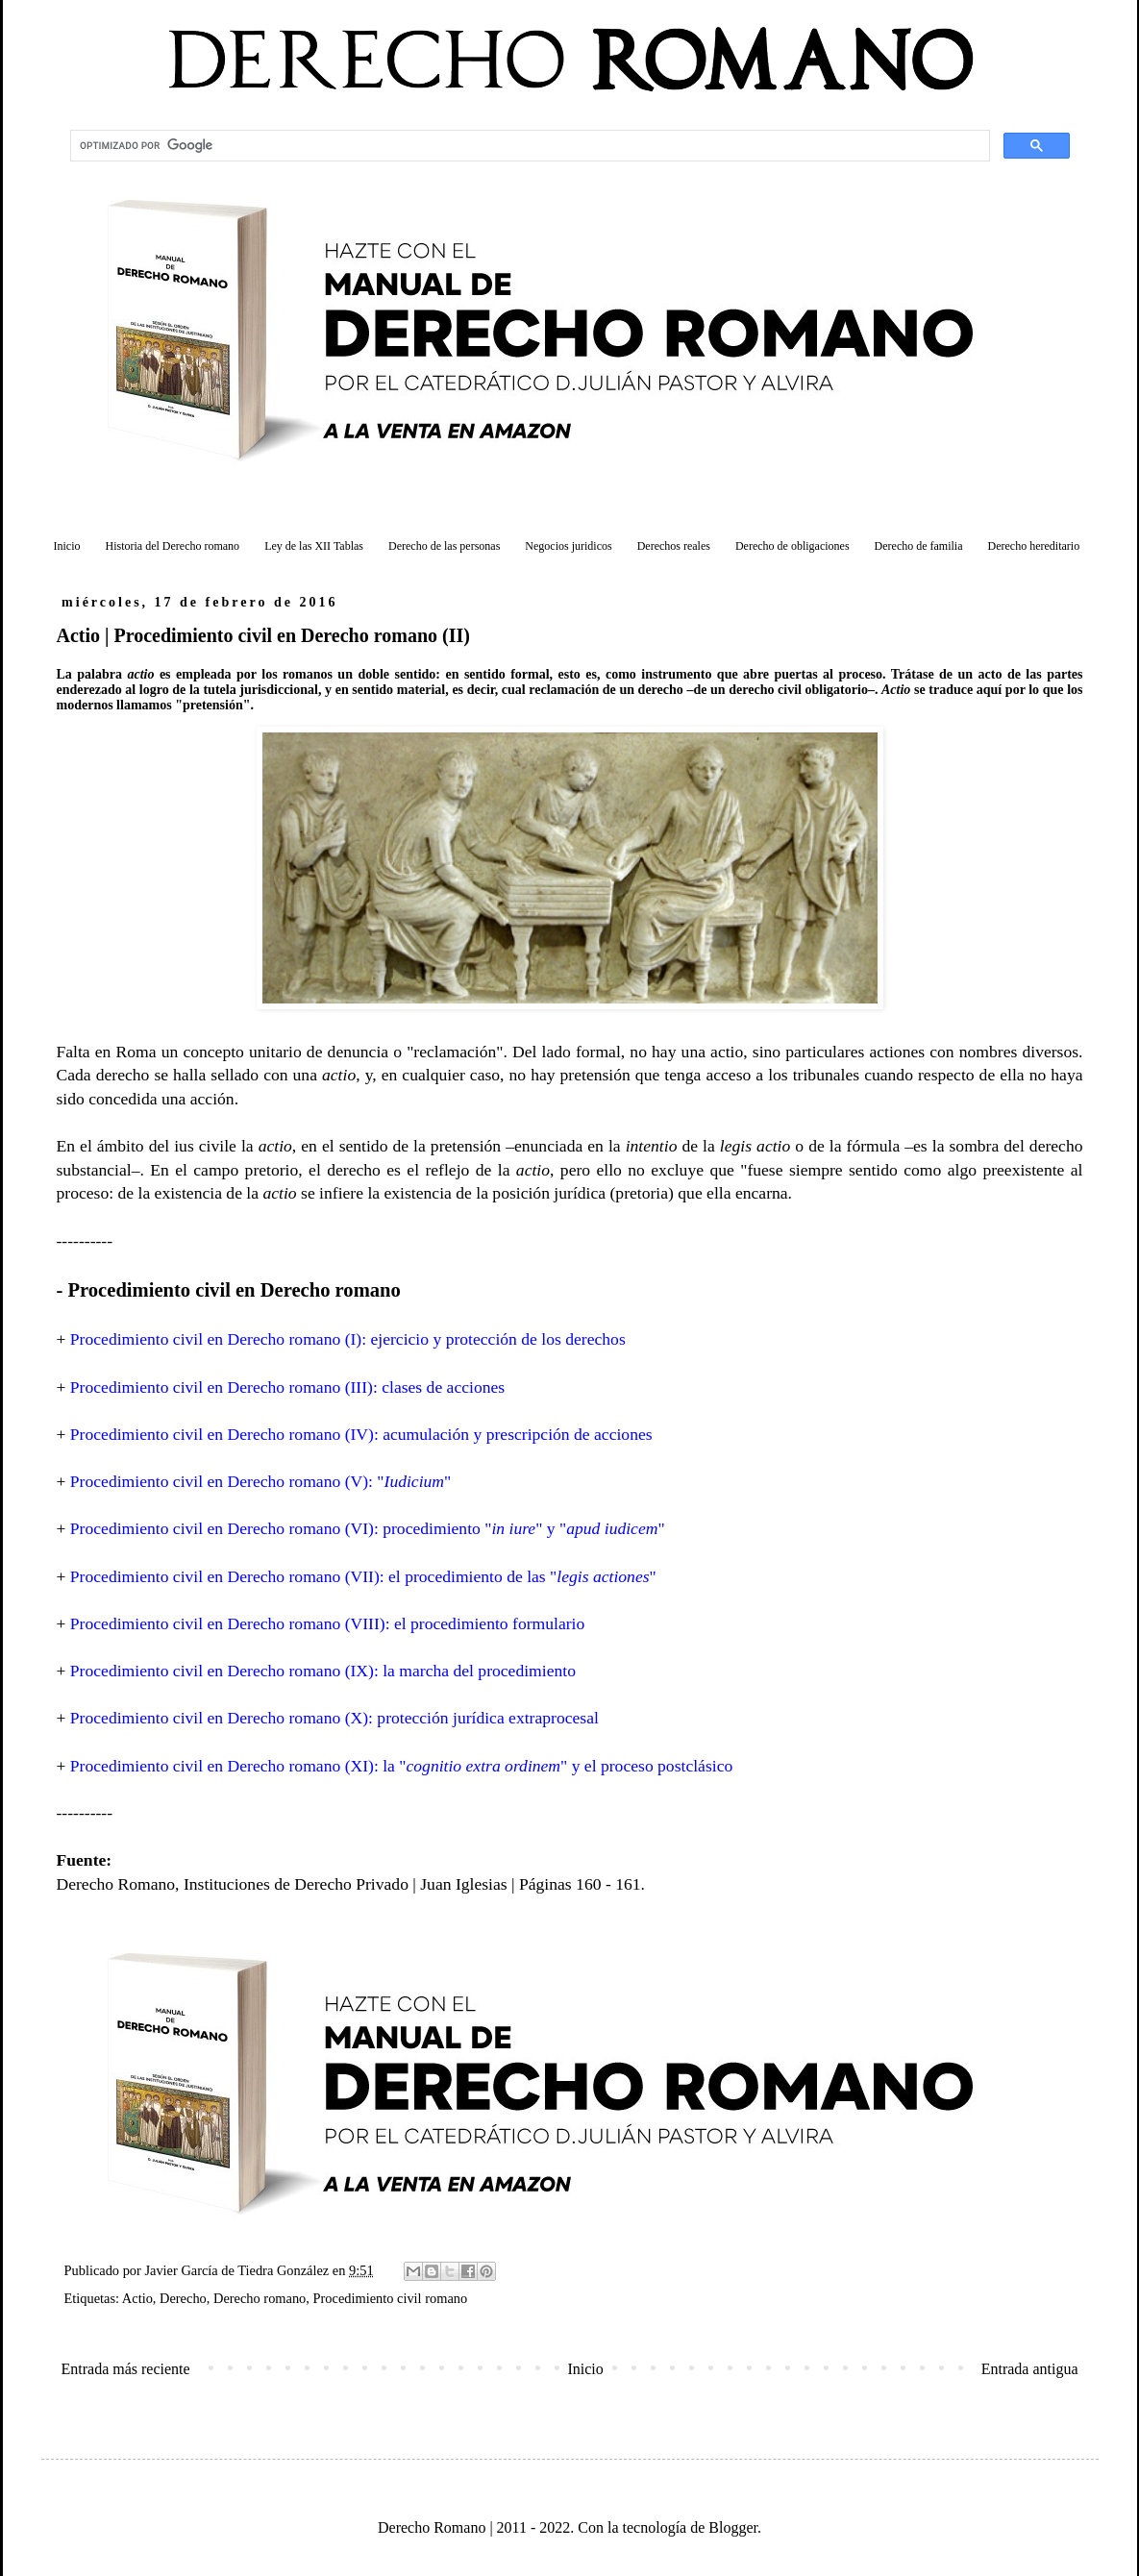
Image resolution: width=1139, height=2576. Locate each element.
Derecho (183, 2298)
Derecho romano (259, 2298)
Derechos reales (673, 546)
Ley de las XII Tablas (313, 546)
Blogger (732, 2527)
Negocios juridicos (568, 546)
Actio (137, 2298)
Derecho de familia (919, 546)
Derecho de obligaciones (792, 546)
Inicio (67, 546)
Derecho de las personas (444, 546)
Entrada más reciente (126, 2369)
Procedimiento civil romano (390, 2298)
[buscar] (528, 146)
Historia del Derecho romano (173, 546)
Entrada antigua (1029, 2369)
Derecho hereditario (1034, 546)
